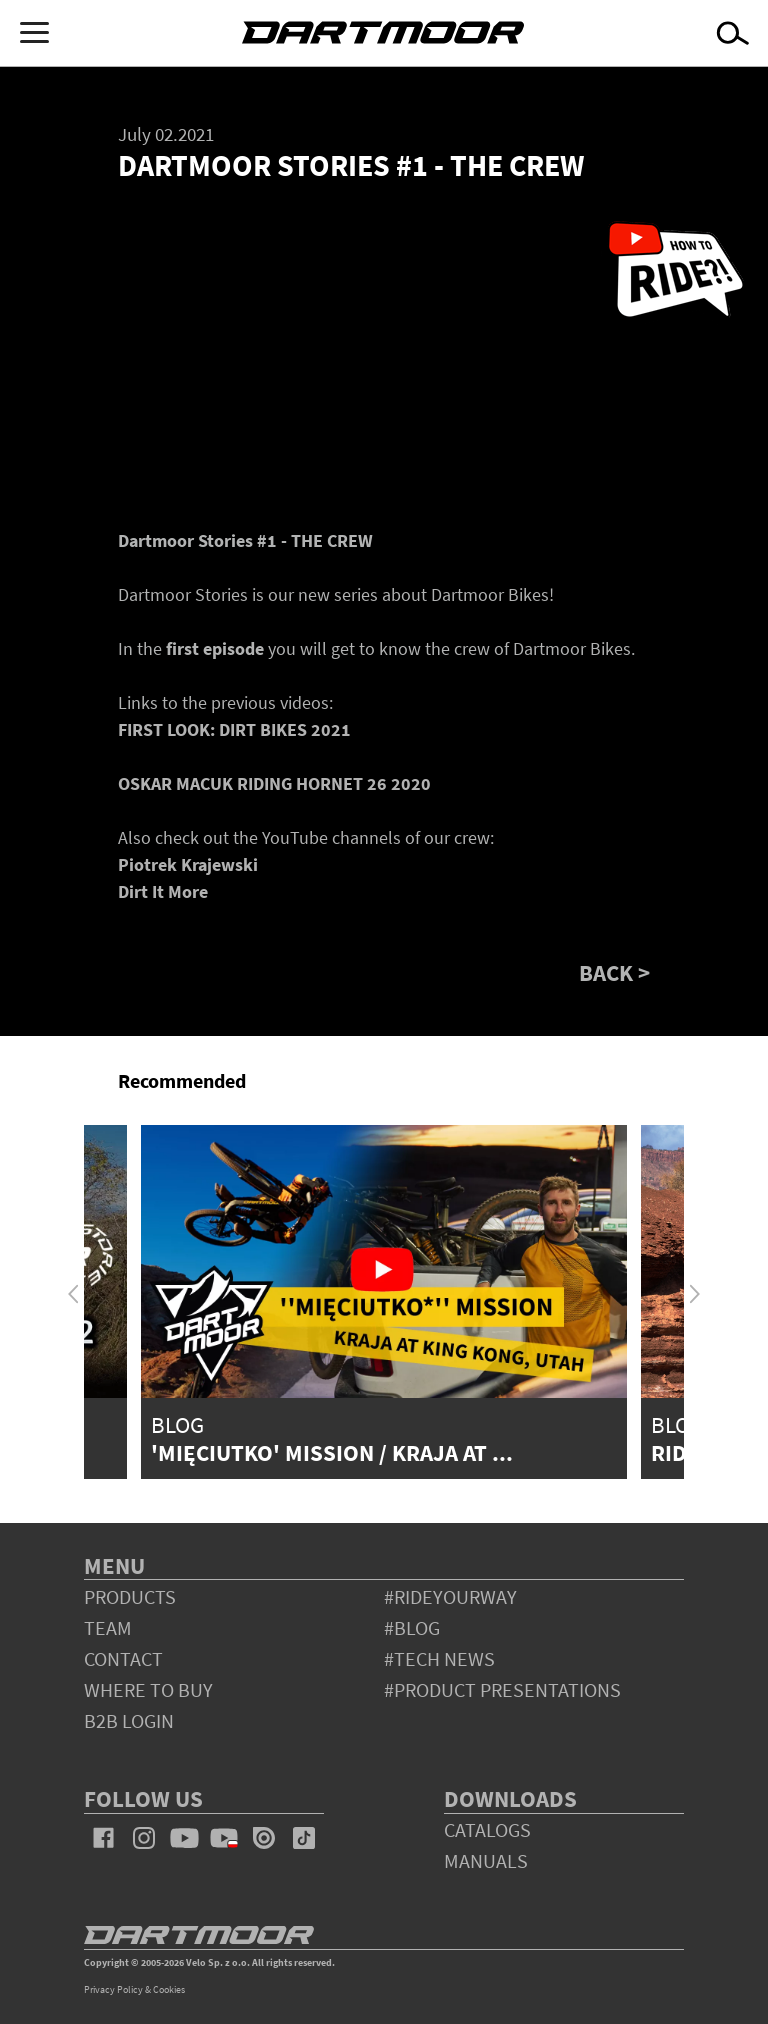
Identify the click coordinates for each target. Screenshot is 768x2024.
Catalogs (487, 1829)
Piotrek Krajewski (188, 864)
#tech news (439, 1658)
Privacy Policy (113, 1989)
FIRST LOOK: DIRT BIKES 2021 (234, 729)
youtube (184, 1838)
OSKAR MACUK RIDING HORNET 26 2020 (274, 783)
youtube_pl (224, 1838)
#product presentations (502, 1689)
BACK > (614, 972)
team (108, 1627)
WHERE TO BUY (148, 1689)
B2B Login (129, 1720)
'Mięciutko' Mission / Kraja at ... (332, 1452)
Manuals (486, 1860)
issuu (264, 1838)
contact (123, 1658)
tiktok (304, 1838)
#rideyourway (450, 1596)
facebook (104, 1838)
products (130, 1596)
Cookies (169, 1989)
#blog (412, 1627)
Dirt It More (163, 891)
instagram (144, 1838)
